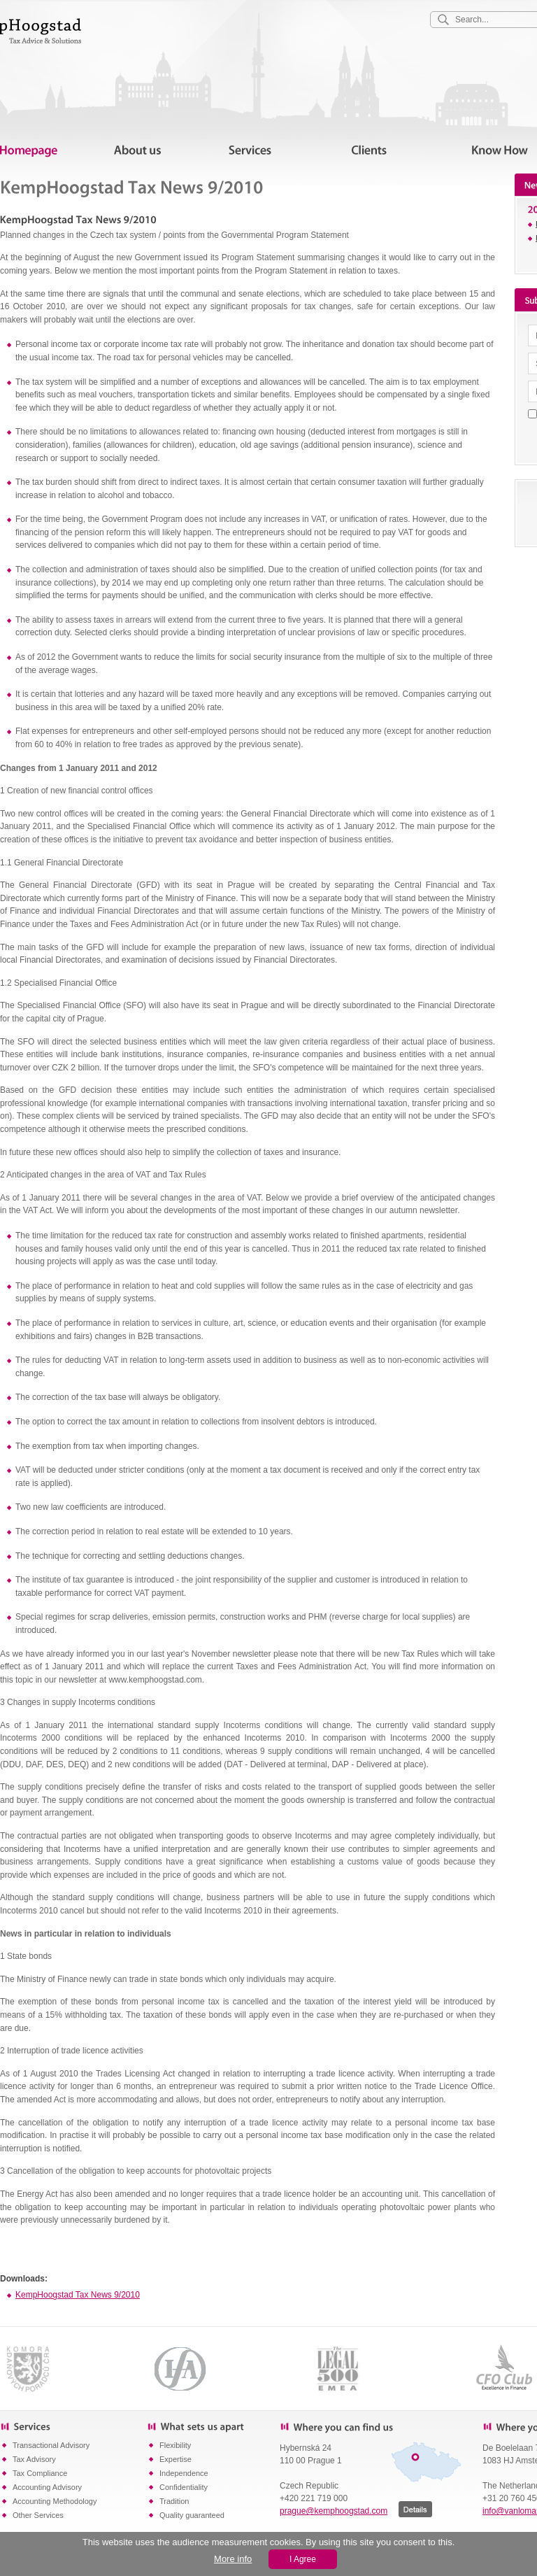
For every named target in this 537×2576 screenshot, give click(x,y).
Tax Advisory (34, 2459)
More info (233, 2559)
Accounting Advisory (47, 2487)
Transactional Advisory (51, 2445)
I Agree (302, 2559)
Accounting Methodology (54, 2501)
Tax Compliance (40, 2473)
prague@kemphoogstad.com (333, 2511)
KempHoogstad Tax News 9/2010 (77, 2295)
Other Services (38, 2515)
